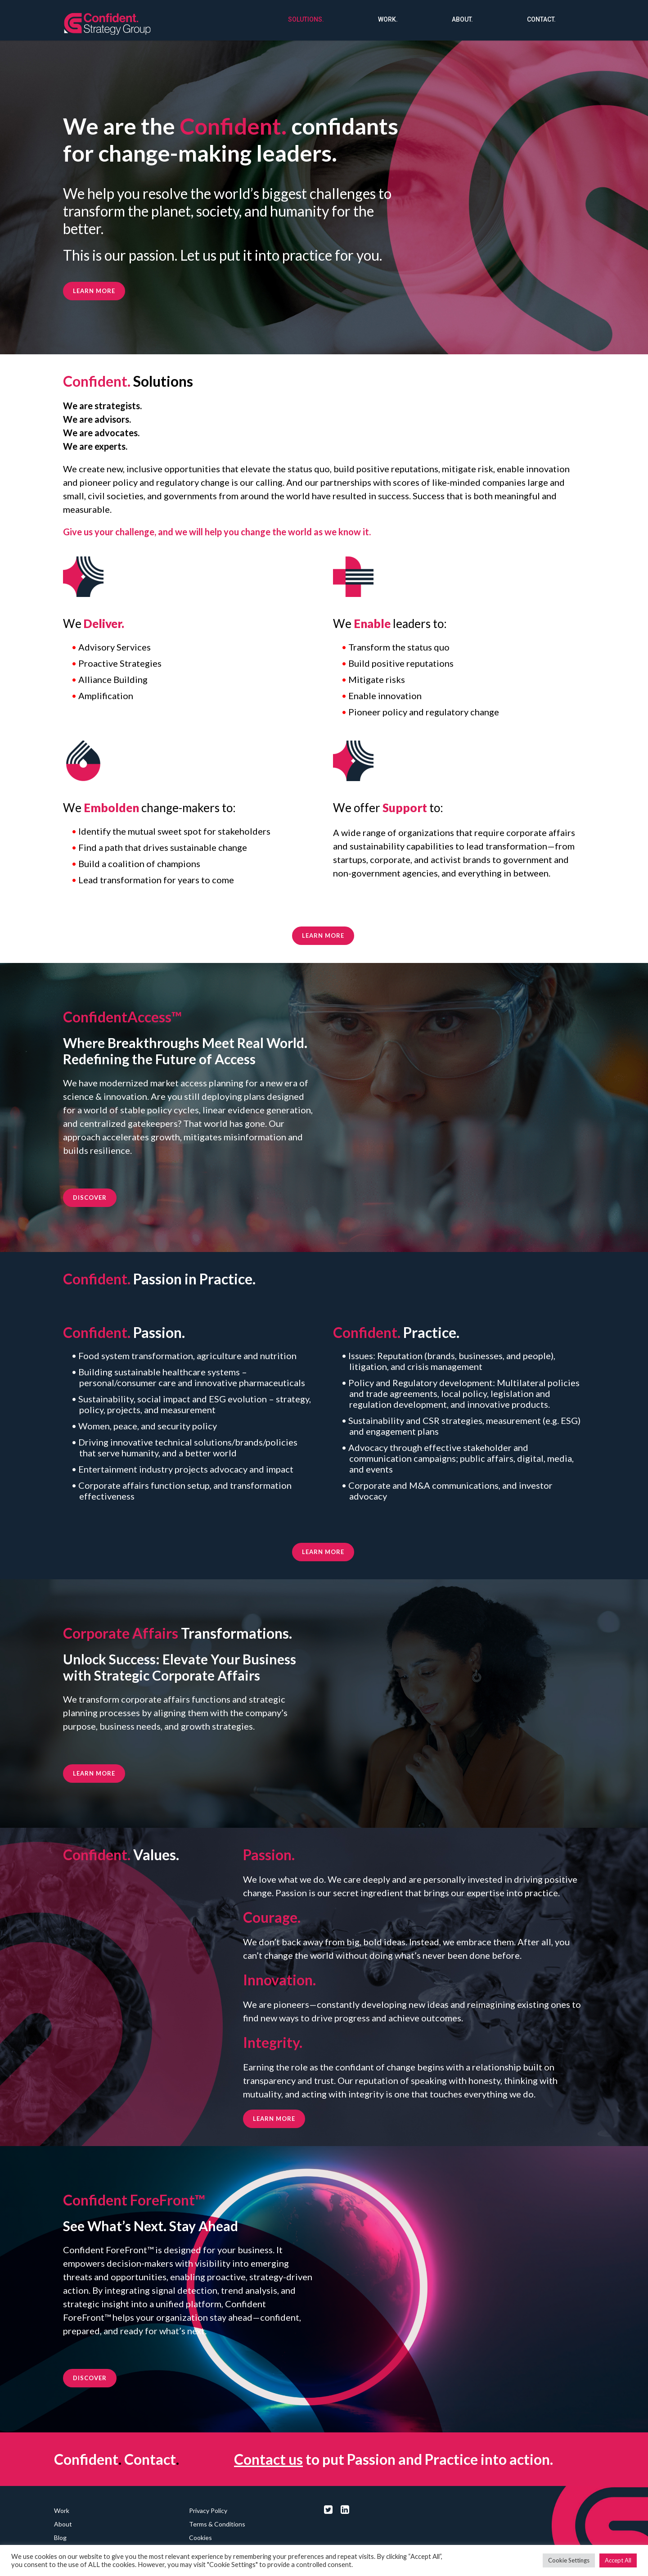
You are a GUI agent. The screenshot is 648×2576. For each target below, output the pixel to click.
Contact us (268, 2459)
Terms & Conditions (217, 2524)
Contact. (541, 19)
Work (61, 2510)
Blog (60, 2537)
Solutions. (306, 19)
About (63, 2524)
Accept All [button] (618, 2560)
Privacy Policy (208, 2510)
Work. (388, 19)
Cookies (200, 2537)
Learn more (94, 290)
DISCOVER (90, 1197)
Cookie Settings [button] (569, 2560)
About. (462, 19)
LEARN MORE (323, 935)
